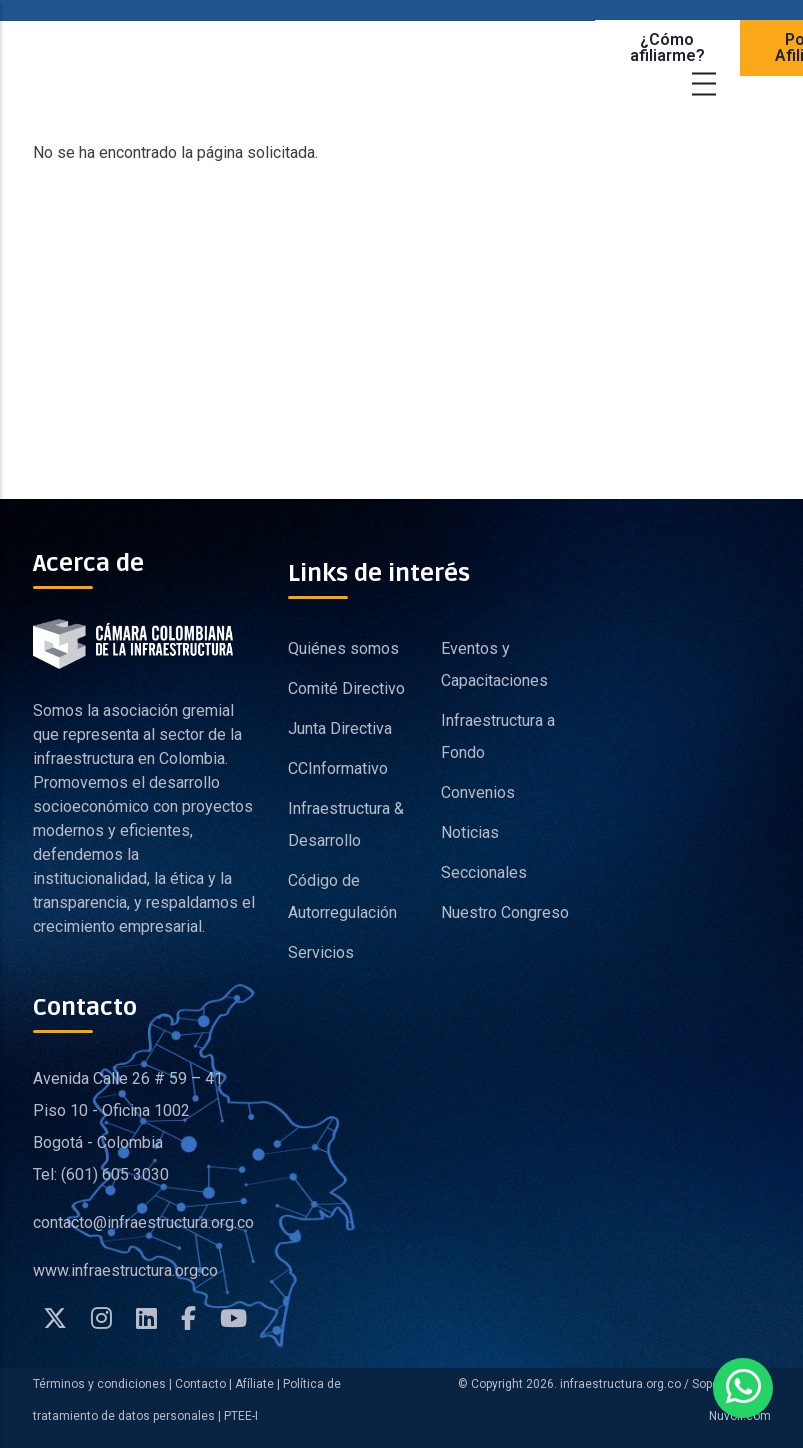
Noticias (470, 832)
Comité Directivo (346, 688)
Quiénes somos (343, 648)
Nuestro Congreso (505, 912)
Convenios (478, 792)
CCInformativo (338, 768)
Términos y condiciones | (102, 1384)
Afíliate (253, 1384)
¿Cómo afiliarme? (667, 47)
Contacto (200, 1384)
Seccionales (484, 872)
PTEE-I (241, 1416)
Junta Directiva (340, 728)
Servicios (321, 952)
